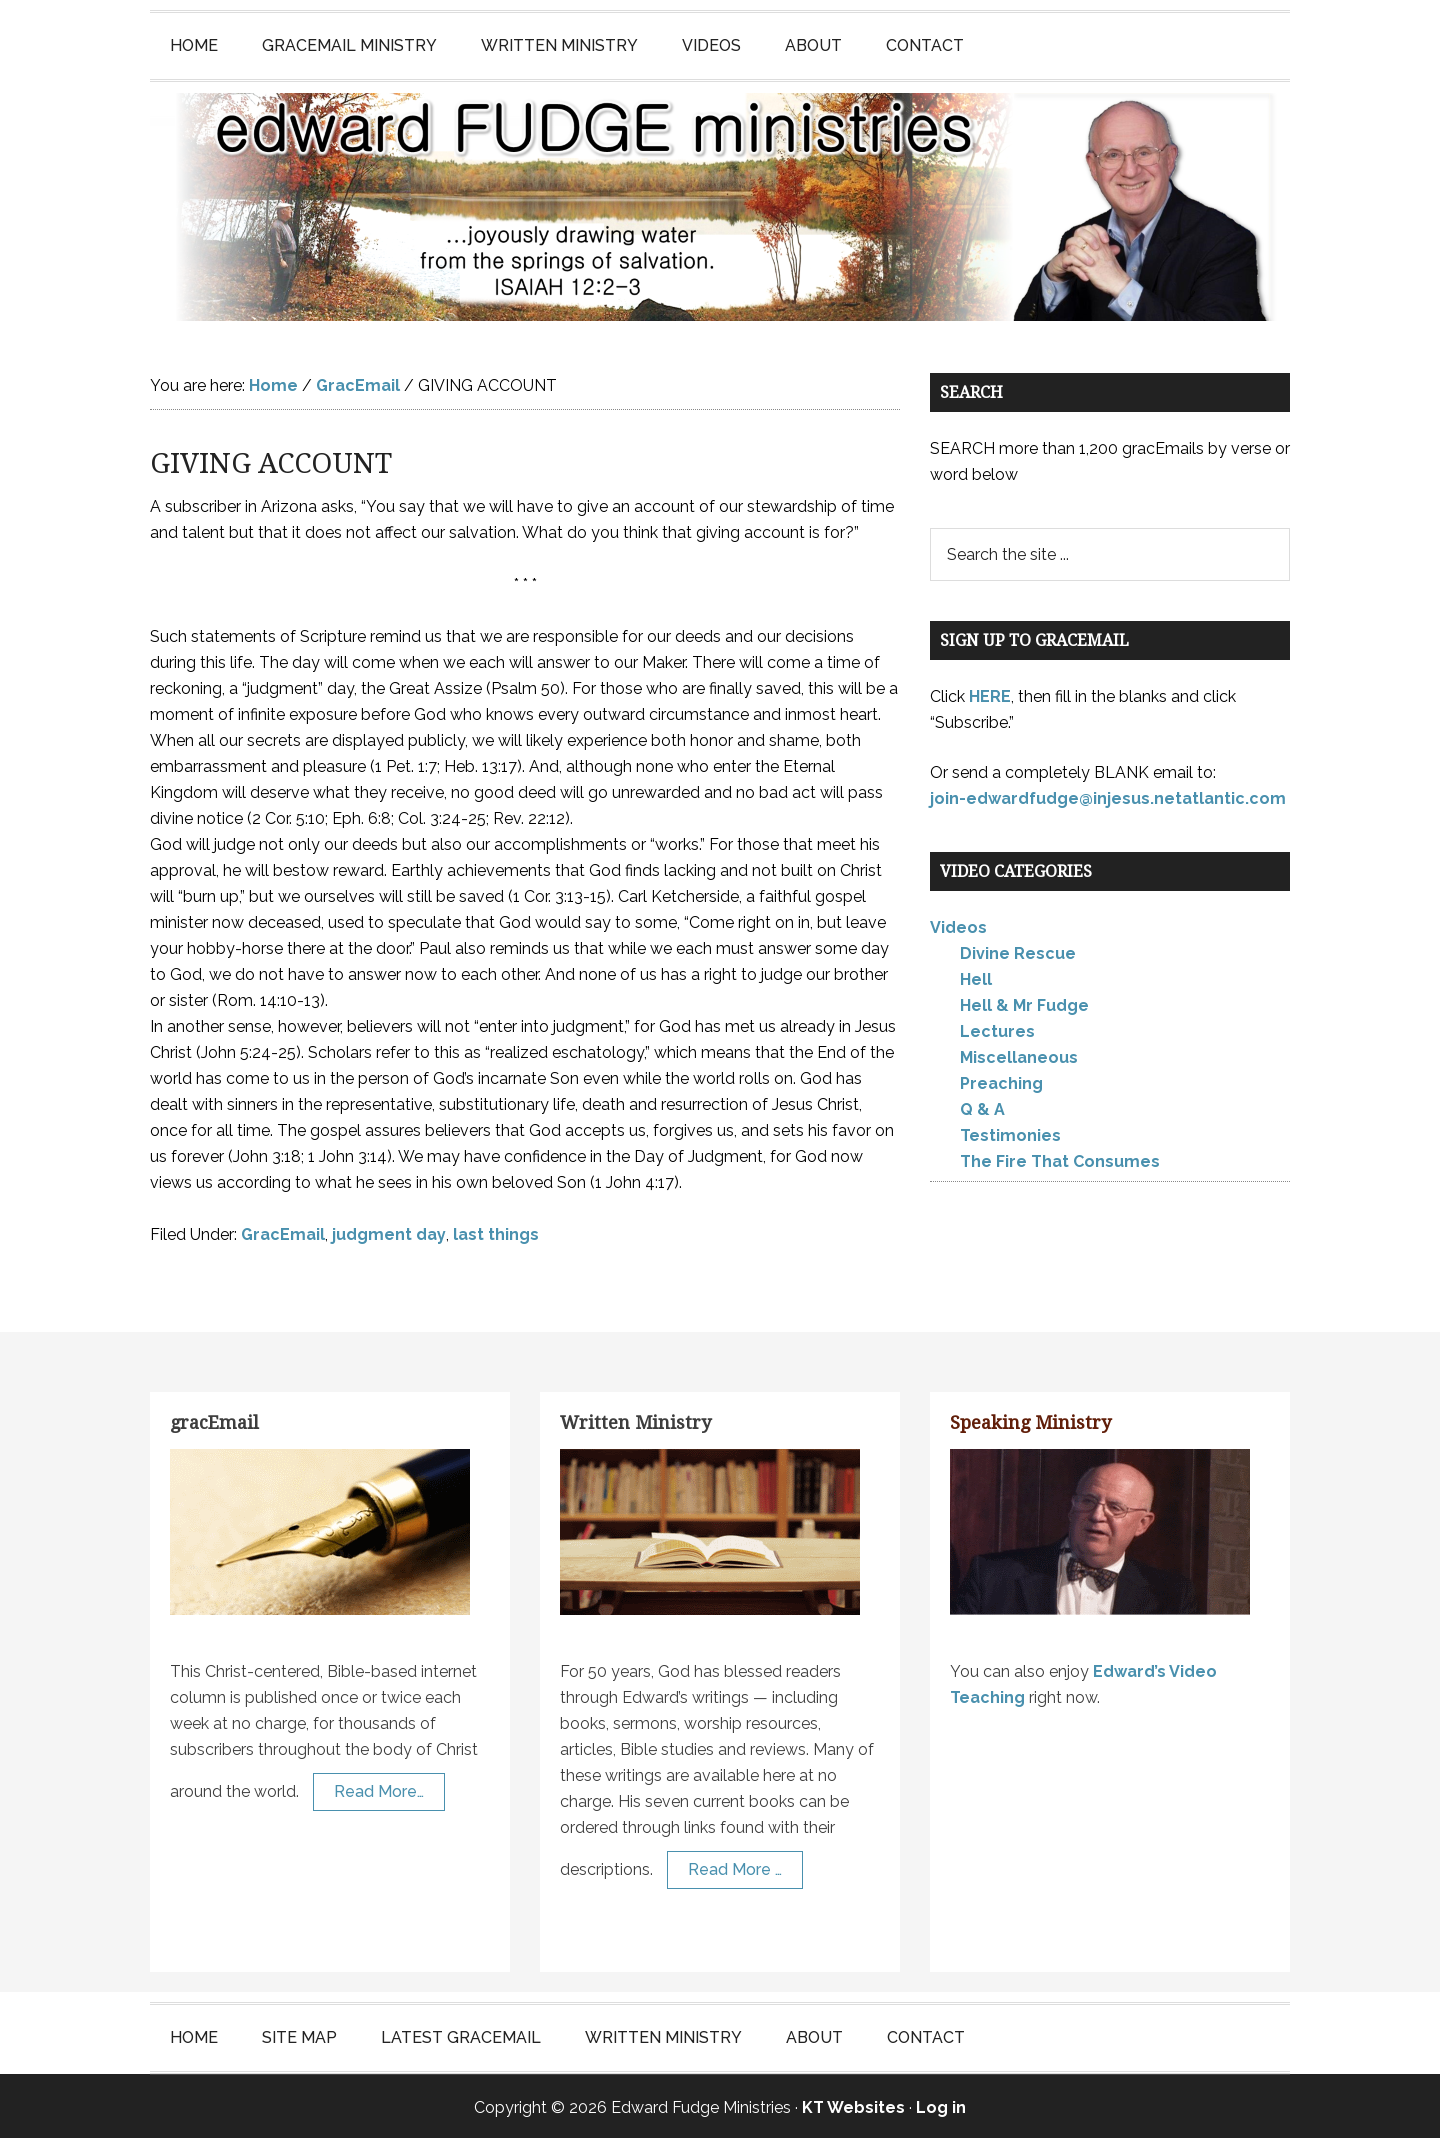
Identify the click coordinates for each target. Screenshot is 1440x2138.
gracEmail (214, 1419)
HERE (990, 693)
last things (496, 1231)
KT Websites (853, 2104)
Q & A (982, 1107)
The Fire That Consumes (1060, 1159)
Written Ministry (635, 1419)
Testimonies (1010, 1133)
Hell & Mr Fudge (1024, 1003)
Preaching (1001, 1081)
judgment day (389, 1231)
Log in (941, 2104)
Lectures (997, 1029)
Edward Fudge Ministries (720, 206)
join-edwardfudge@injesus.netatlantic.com (1108, 795)
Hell (976, 977)
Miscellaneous (1019, 1055)
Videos (958, 925)
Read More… (379, 1789)
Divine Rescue (1018, 951)
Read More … (735, 1867)
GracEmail (283, 1231)
